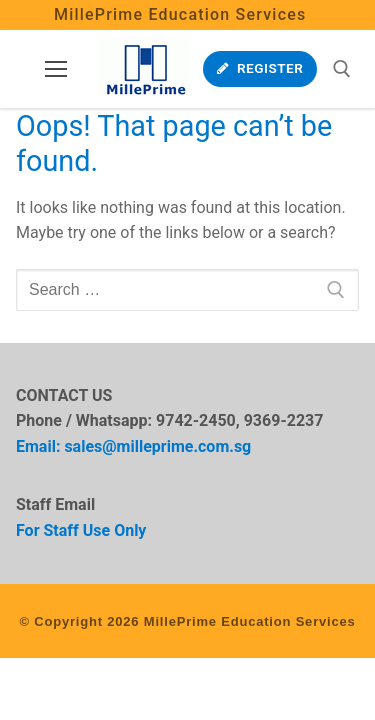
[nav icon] (56, 69)
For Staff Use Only (81, 530)
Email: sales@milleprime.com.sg (133, 446)
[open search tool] (342, 69)
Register (260, 68)
